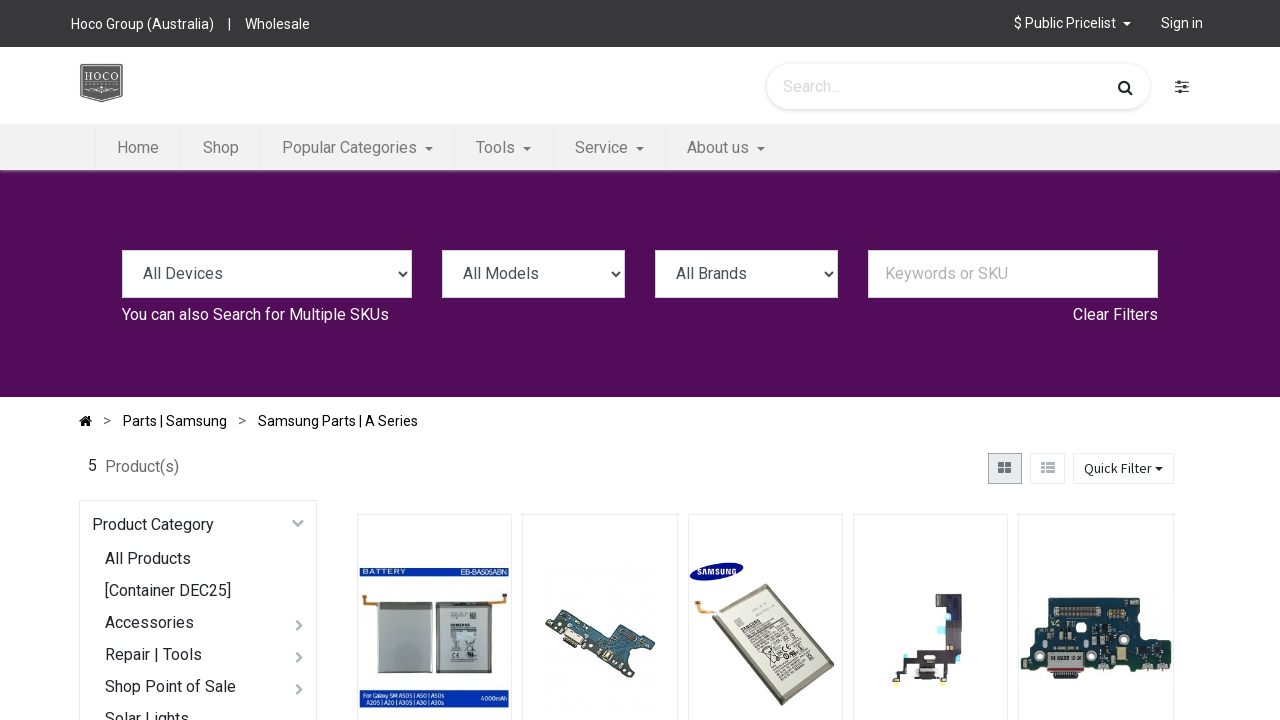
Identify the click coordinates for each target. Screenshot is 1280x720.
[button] (1072, 23)
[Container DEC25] (168, 590)
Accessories (149, 622)
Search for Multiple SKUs (301, 314)
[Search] (1125, 87)
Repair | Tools (153, 654)
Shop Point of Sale (170, 686)
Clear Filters (1115, 314)
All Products (148, 558)
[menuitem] (138, 148)
